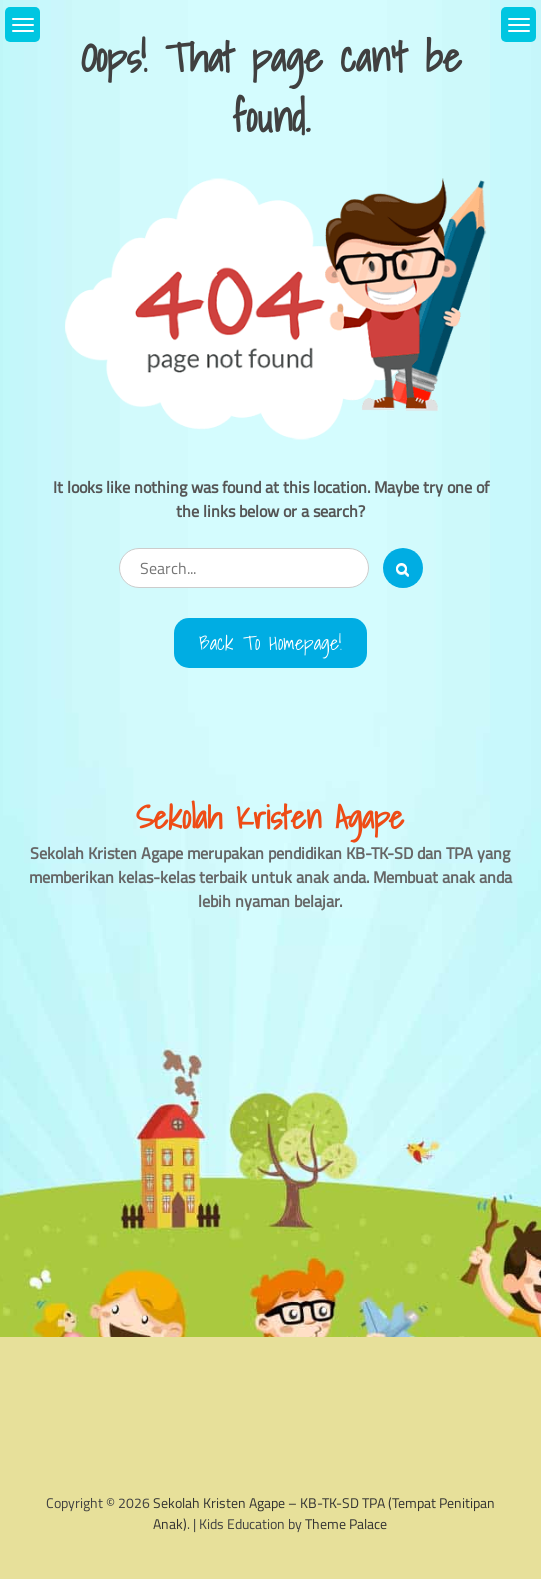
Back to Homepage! (270, 643)
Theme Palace (346, 1523)
